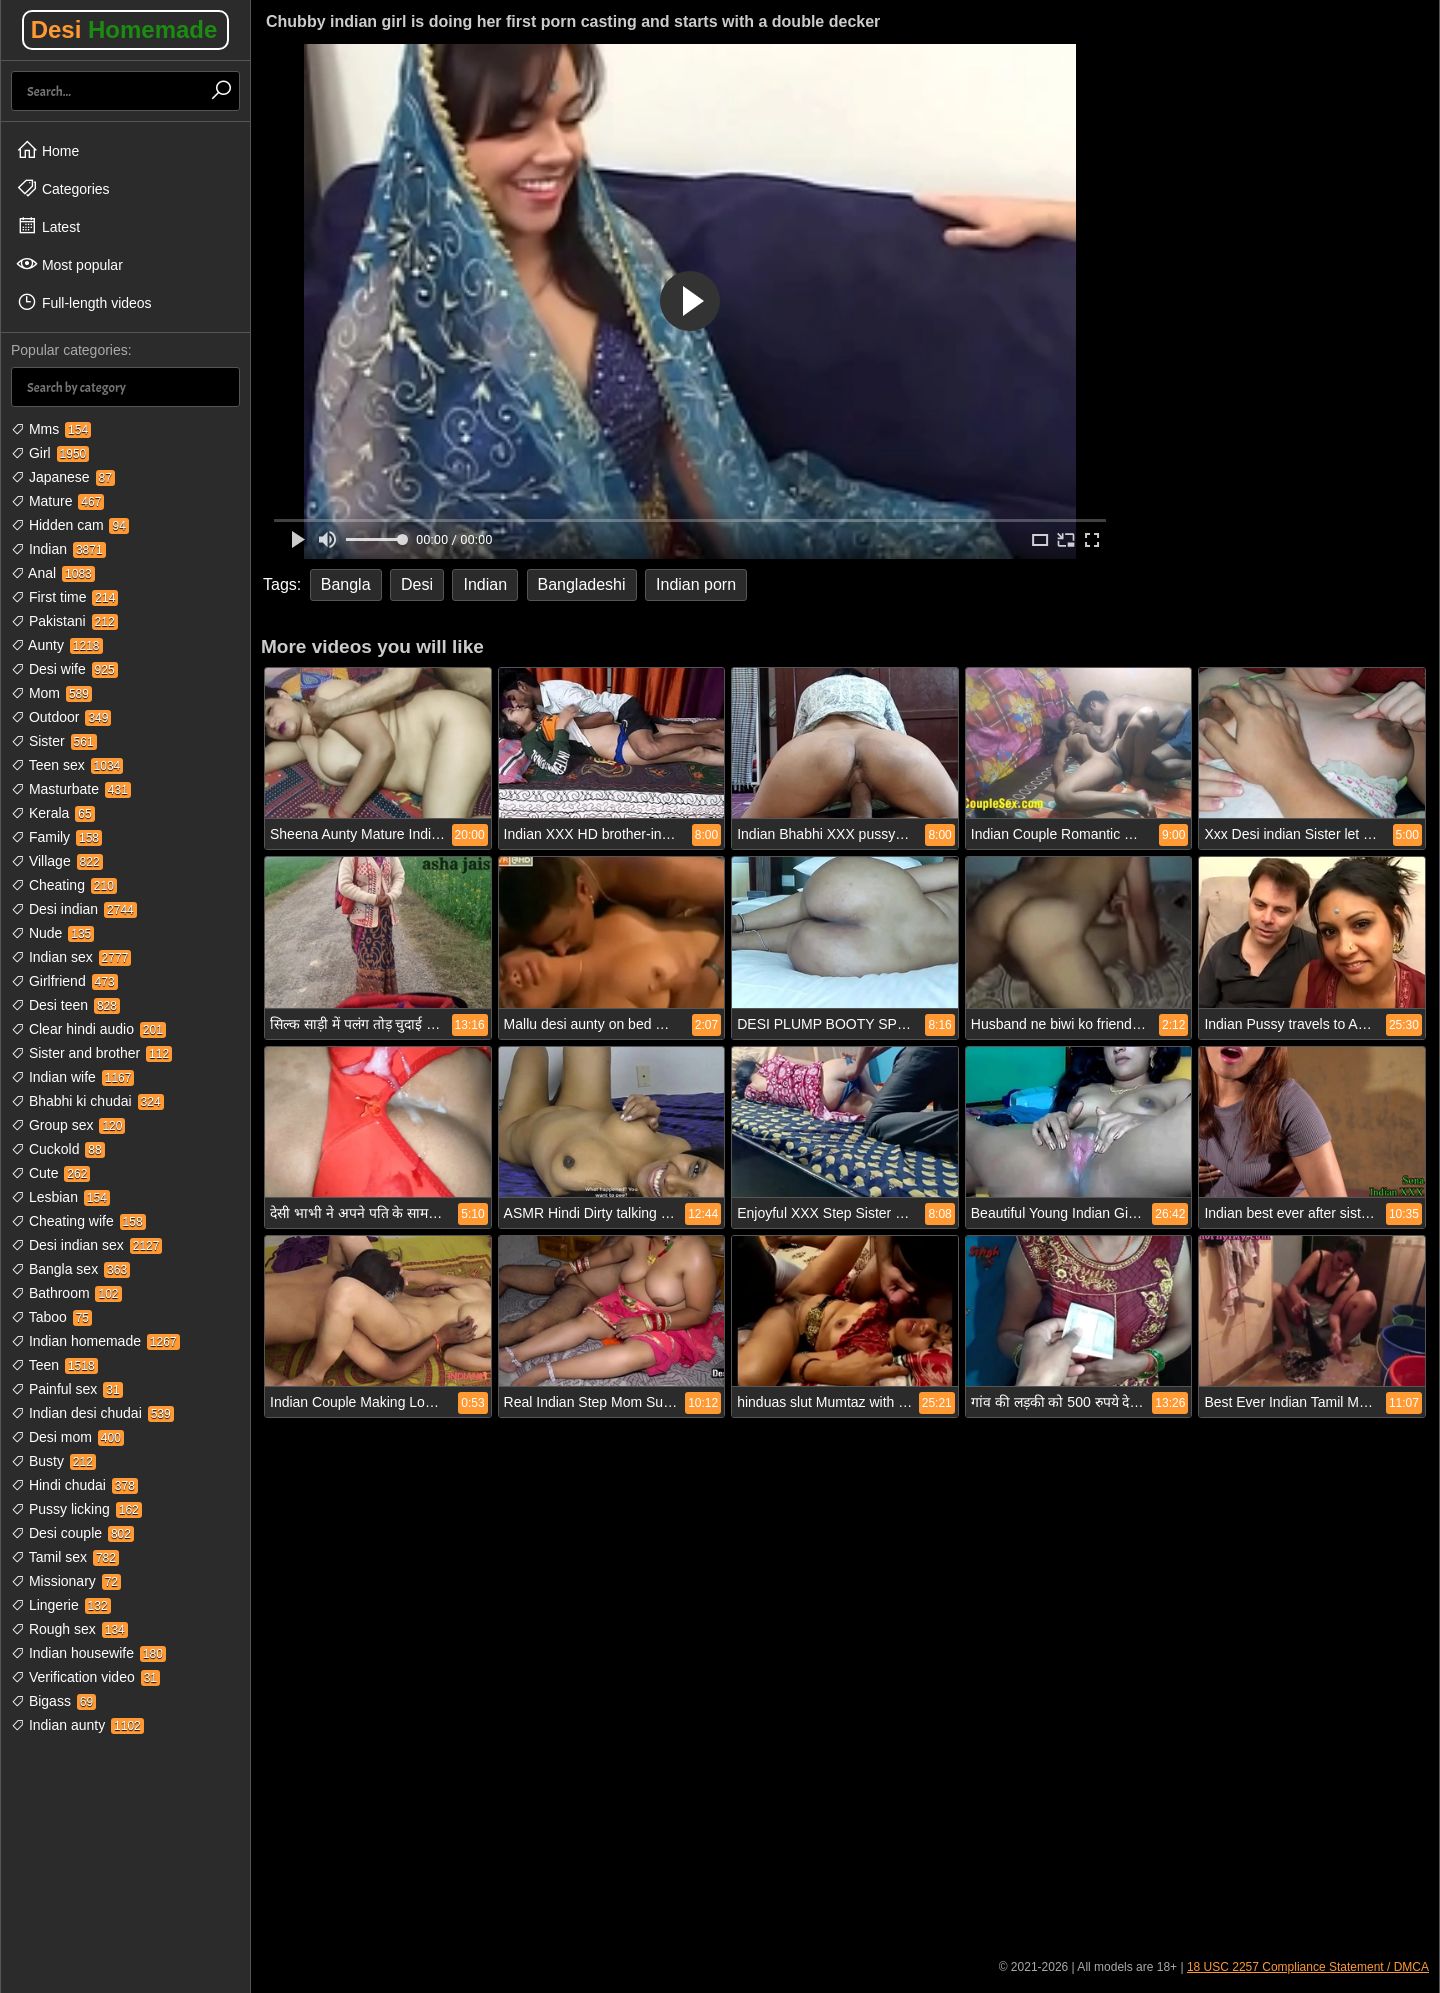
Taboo (51, 1317)
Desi (124, 29)
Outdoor (61, 717)
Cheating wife (78, 1221)
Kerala (53, 813)
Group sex (68, 1125)
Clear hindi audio (88, 1029)
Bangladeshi (582, 584)
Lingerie (61, 1605)
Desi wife (64, 669)
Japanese (63, 477)
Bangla (346, 584)
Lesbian (60, 1197)
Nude (52, 933)
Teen (54, 1365)
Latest (48, 226)
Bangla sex (70, 1269)
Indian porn (696, 584)
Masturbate (71, 789)
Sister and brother (91, 1053)
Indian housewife (88, 1653)
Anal (53, 573)
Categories (63, 188)
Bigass (53, 1701)
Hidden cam (70, 525)
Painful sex (67, 1389)
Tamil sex (65, 1557)
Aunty (57, 645)
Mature (57, 501)
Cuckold (58, 1149)
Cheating (64, 885)
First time (64, 597)
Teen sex (67, 765)
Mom (51, 693)
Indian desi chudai (92, 1413)
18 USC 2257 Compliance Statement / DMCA (1308, 1967)
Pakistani (64, 621)
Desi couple (72, 1533)
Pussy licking (76, 1509)
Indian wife (72, 1077)
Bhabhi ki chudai (87, 1101)
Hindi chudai (74, 1485)
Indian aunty (77, 1725)
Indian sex (71, 957)
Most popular (69, 264)
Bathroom (66, 1293)
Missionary (66, 1581)
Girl (50, 453)
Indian (58, 549)
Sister (54, 741)
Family (56, 837)
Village (57, 861)
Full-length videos (84, 302)
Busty (53, 1461)
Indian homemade (95, 1341)
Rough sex (69, 1629)
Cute (50, 1173)
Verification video (85, 1677)
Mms (51, 429)
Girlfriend (64, 981)
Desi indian (74, 909)
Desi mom (67, 1437)
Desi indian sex (86, 1245)
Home (47, 150)
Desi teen (65, 1005)
